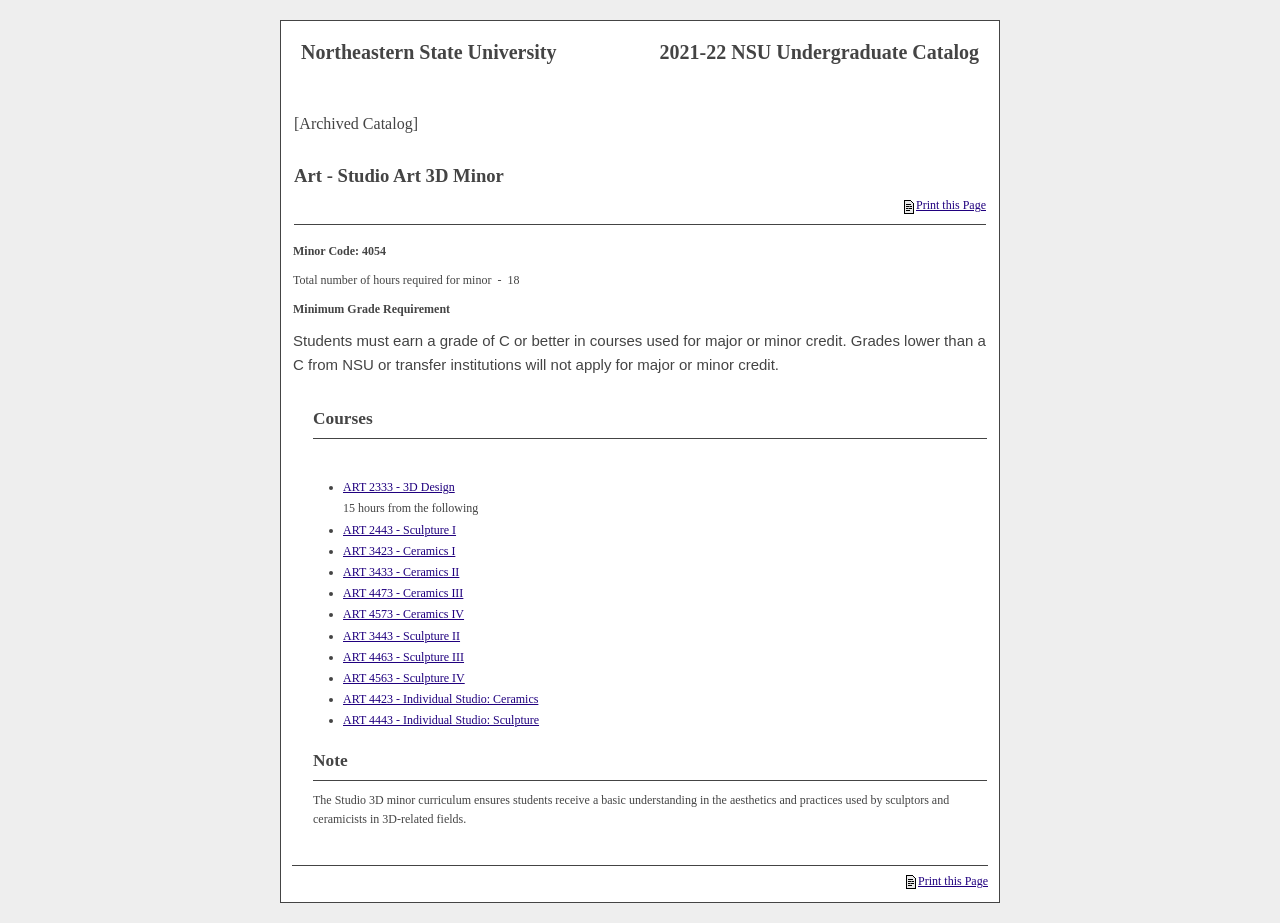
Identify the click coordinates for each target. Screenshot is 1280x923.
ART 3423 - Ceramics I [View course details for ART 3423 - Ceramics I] (399, 551)
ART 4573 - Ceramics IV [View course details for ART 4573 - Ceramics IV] (403, 614)
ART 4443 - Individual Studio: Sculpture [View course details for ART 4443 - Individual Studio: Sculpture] (441, 720)
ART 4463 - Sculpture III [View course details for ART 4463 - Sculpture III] (403, 657)
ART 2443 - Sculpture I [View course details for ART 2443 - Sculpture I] (399, 530)
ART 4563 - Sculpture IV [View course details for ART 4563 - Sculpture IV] (404, 678)
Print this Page (945, 205)
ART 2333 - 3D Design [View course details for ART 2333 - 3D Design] (399, 487)
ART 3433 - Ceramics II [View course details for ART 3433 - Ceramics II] (401, 572)
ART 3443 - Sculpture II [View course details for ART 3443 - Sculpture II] (401, 636)
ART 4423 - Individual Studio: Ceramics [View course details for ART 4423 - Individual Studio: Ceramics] (440, 699)
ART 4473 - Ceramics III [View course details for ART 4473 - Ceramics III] (403, 593)
